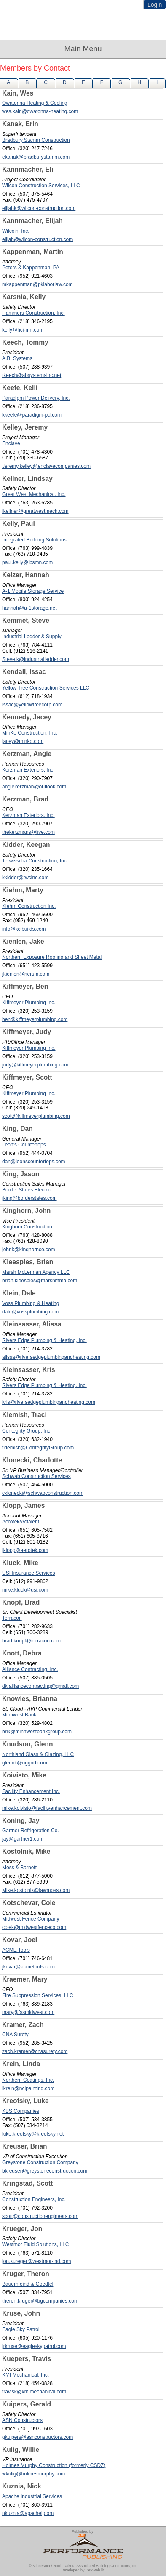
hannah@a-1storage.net (29, 608)
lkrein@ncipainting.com (28, 2088)
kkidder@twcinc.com (25, 878)
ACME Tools (16, 1950)
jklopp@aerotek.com (25, 1550)
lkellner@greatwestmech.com (35, 511)
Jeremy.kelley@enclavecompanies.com (46, 466)
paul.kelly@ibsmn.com (27, 562)
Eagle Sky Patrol (21, 2329)
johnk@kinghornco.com (28, 1249)
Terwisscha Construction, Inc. (35, 861)
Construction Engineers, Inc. (34, 2199)
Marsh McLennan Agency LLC (36, 1272)
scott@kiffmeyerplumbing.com (36, 1116)
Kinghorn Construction (27, 1227)
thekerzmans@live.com (28, 832)
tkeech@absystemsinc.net (31, 375)
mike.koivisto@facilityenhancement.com (47, 1808)
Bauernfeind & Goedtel (27, 2284)
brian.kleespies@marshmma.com (39, 1281)
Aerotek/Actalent (20, 1522)
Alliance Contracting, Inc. (30, 1669)
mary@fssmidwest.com (28, 2012)
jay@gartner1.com (22, 1839)
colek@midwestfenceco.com (34, 1927)
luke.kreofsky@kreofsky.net (33, 2134)
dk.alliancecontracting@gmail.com (40, 1686)
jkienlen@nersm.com (25, 974)
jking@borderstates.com (29, 1198)
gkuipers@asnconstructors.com (37, 2437)
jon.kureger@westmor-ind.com (36, 2261)
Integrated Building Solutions (34, 540)
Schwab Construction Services (36, 1476)
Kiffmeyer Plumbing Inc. (29, 1002)
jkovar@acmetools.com (28, 1967)
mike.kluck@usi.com (25, 1590)
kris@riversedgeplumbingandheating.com (48, 1402)
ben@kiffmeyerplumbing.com (34, 1019)
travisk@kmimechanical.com (34, 2392)
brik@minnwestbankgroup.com (37, 1732)
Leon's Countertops (24, 1145)
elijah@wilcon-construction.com (37, 239)
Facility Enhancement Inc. (31, 1791)
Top (155, 2555)
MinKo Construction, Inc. (29, 733)
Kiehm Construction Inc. (29, 906)
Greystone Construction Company (40, 2162)
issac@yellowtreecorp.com (32, 705)
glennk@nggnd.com (24, 1763)
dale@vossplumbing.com (30, 1312)
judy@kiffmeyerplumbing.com (35, 1065)
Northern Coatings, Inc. (28, 2080)
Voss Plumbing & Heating (30, 1303)
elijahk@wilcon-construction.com (38, 208)
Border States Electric (26, 1190)
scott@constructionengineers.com (40, 2216)
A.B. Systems (17, 358)
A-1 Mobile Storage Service (33, 591)
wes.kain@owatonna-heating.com (40, 111)
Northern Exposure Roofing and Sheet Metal (52, 957)
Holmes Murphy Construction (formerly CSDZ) (53, 2465)
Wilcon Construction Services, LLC (41, 185)
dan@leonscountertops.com (33, 1162)
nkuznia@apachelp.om (28, 2513)
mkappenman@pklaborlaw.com (37, 284)
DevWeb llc (95, 2570)
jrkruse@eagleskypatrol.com (34, 2346)
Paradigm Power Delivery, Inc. (36, 398)
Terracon (12, 1618)
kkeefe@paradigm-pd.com (32, 415)
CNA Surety (15, 2034)
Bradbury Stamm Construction (36, 140)
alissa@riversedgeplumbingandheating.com (51, 1357)
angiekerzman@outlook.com (34, 787)
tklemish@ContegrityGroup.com (38, 1448)
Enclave (11, 443)
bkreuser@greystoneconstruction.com (44, 2171)
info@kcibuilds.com (24, 929)
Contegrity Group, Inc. (26, 1431)
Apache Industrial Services (32, 2496)
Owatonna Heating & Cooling (34, 103)
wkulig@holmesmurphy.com (33, 2474)
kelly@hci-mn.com (22, 330)
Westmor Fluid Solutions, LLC (35, 2244)
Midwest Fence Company (30, 1919)
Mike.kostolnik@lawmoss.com (36, 1890)
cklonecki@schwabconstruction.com (42, 1493)
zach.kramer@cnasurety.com (34, 2051)
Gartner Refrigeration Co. (30, 1830)
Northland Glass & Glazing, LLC (38, 1754)
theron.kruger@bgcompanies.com (40, 2301)
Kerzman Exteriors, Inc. (28, 770)
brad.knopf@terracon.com (31, 1641)
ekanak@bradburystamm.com (36, 157)
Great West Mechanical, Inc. (34, 494)
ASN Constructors (22, 2420)
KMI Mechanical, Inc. (25, 2375)
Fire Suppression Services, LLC (37, 1995)
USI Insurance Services (28, 1573)
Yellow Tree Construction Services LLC (45, 688)
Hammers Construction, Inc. (33, 313)
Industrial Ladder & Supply (32, 636)
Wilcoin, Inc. (15, 231)
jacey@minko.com (22, 741)
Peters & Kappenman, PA (30, 268)
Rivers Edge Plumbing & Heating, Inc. (44, 1340)
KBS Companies (20, 2111)
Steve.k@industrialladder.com (35, 659)
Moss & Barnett (19, 1867)
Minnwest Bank (19, 1715)
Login (154, 4)
